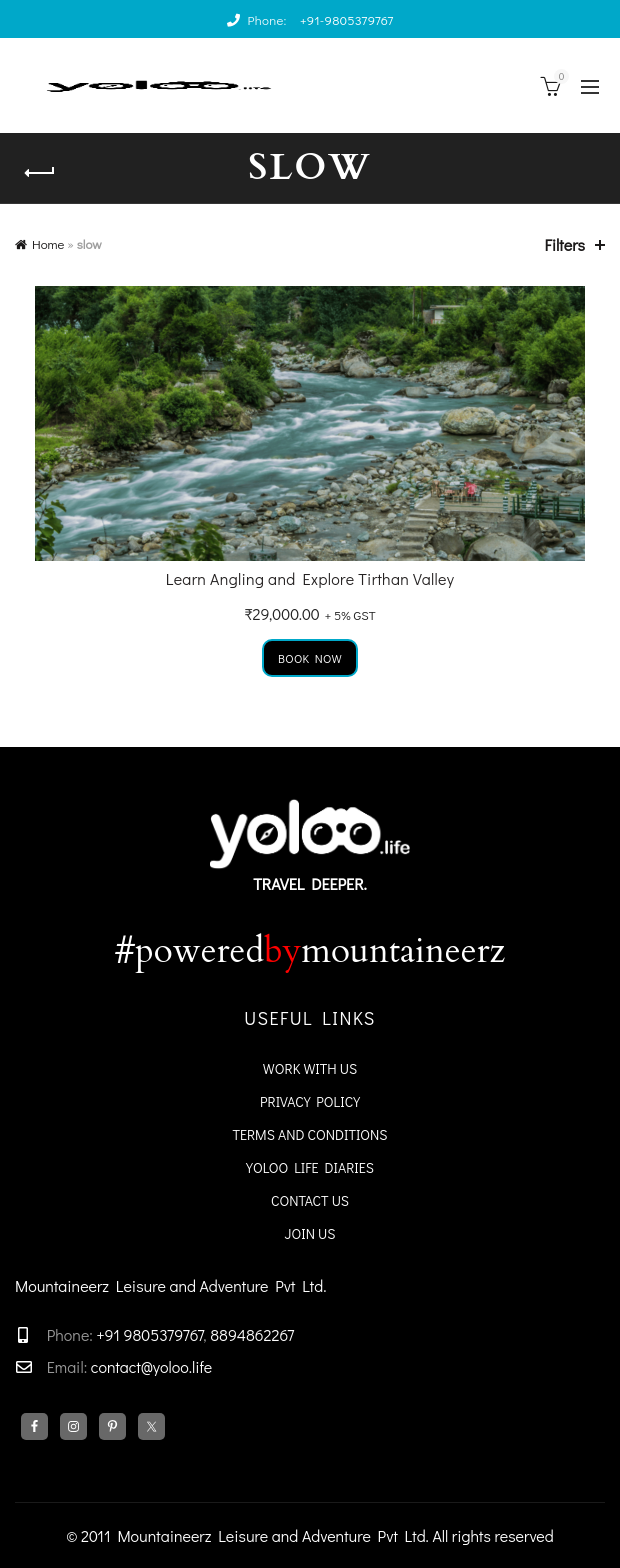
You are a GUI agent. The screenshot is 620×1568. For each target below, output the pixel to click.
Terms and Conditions (309, 1134)
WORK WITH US (310, 1068)
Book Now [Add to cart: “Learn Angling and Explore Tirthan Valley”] (310, 658)
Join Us (310, 1233)
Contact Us (310, 1200)
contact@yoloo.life (152, 1366)
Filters (565, 244)
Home (48, 243)
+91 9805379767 (148, 1334)
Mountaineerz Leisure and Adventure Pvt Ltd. (170, 1285)
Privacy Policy (310, 1101)
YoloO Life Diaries (310, 1167)
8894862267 (252, 1334)
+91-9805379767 (347, 19)
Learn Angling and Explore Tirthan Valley (310, 578)
